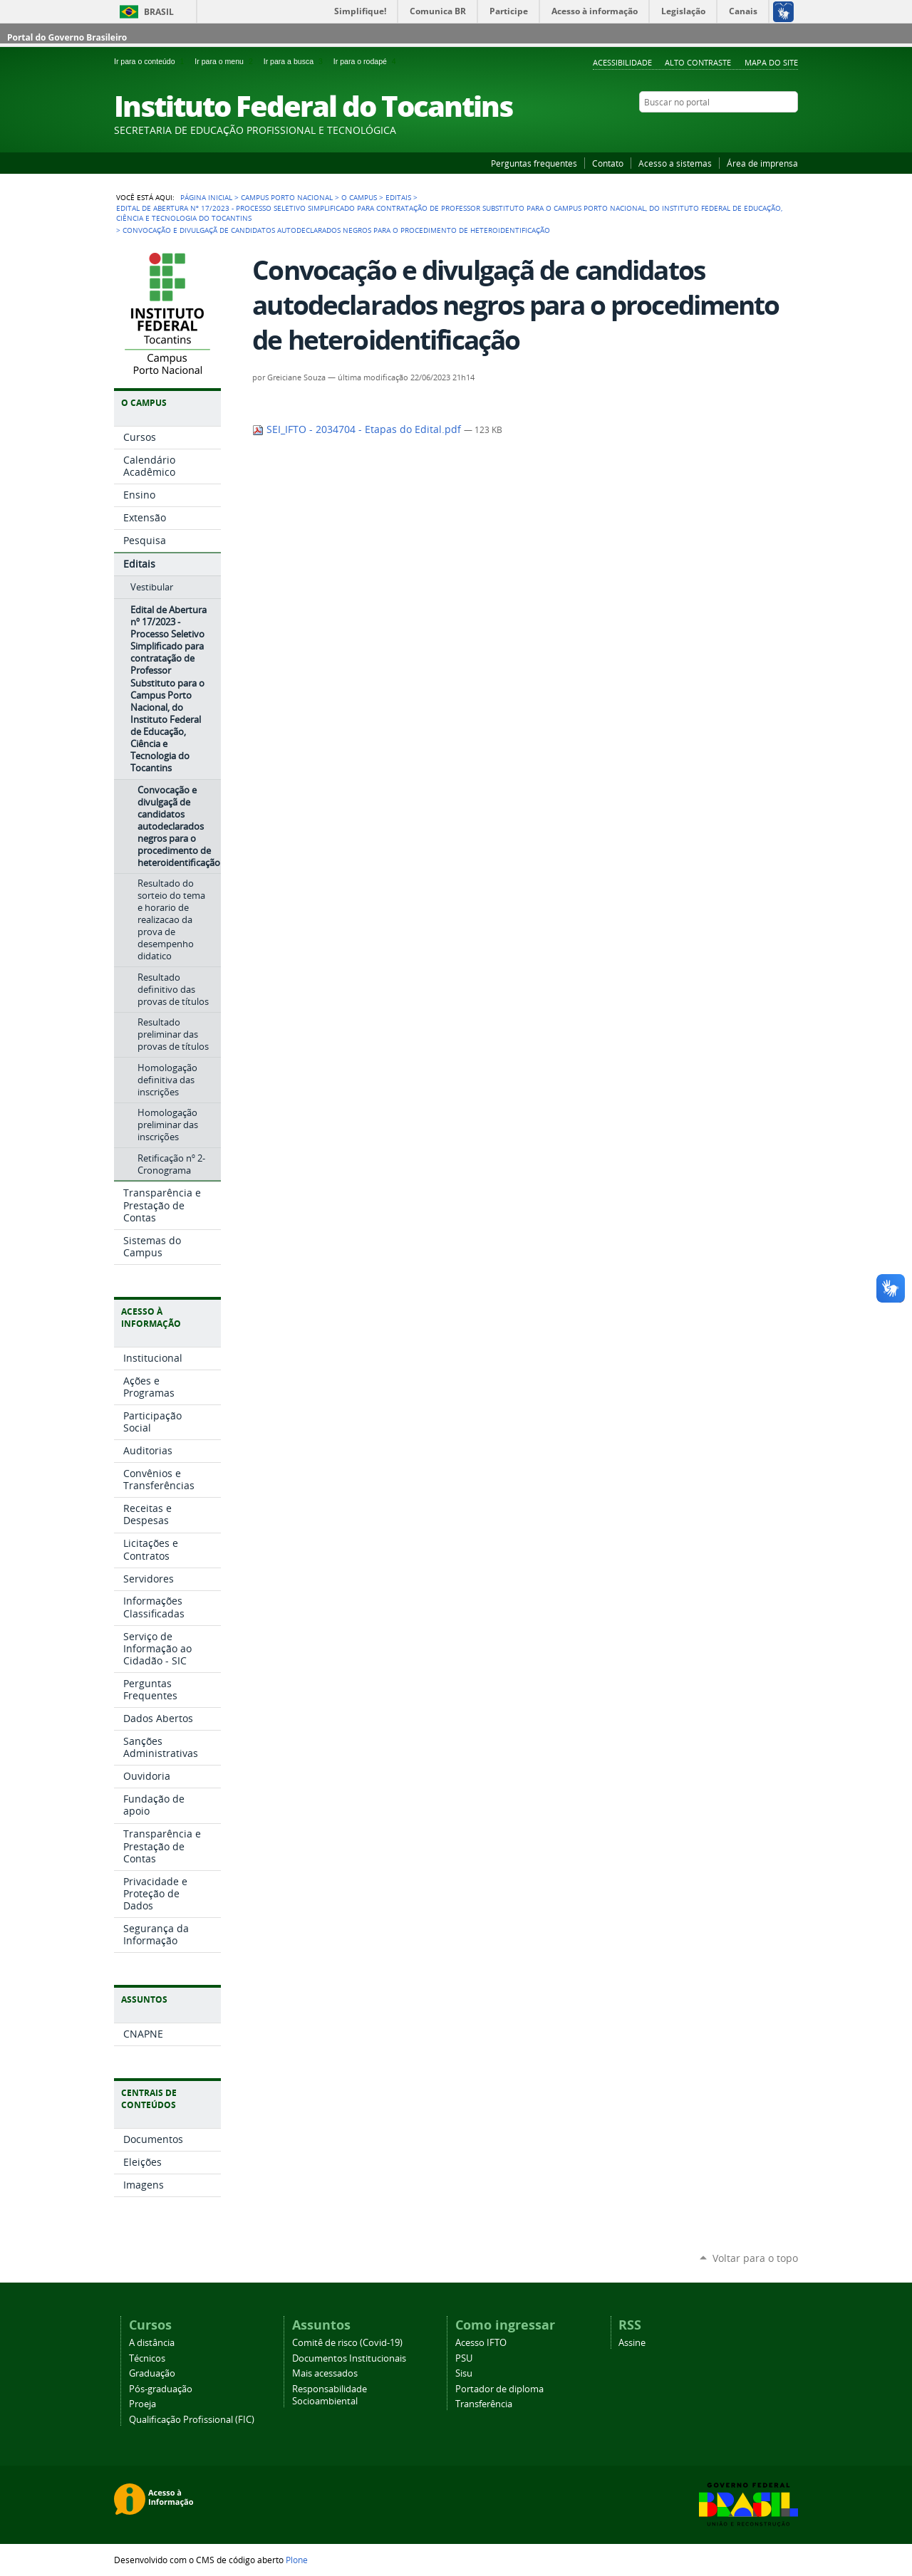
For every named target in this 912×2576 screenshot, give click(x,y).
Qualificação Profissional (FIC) (191, 2420)
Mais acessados (325, 2373)
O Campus (359, 197)
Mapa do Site (771, 62)
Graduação (152, 2373)
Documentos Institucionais (349, 2358)
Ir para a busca (296, 61)
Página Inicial (206, 197)
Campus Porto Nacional (287, 197)
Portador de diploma (499, 2389)
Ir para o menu (226, 61)
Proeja (142, 2404)
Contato (607, 163)
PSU (463, 2358)
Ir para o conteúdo (151, 61)
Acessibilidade (622, 62)
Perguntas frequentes (534, 163)
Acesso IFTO (481, 2343)
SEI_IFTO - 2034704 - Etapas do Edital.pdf (358, 429)
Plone (297, 2559)
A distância (152, 2343)
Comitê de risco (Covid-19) (347, 2343)
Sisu (463, 2373)
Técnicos (147, 2358)
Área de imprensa (762, 163)
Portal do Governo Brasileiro (67, 37)
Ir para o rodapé (366, 61)
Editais (398, 197)
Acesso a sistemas (675, 163)
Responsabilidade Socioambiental (329, 2395)
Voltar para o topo (755, 2258)
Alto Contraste (698, 62)
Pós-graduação (160, 2389)
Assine (632, 2343)
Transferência (483, 2404)
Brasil (159, 12)
